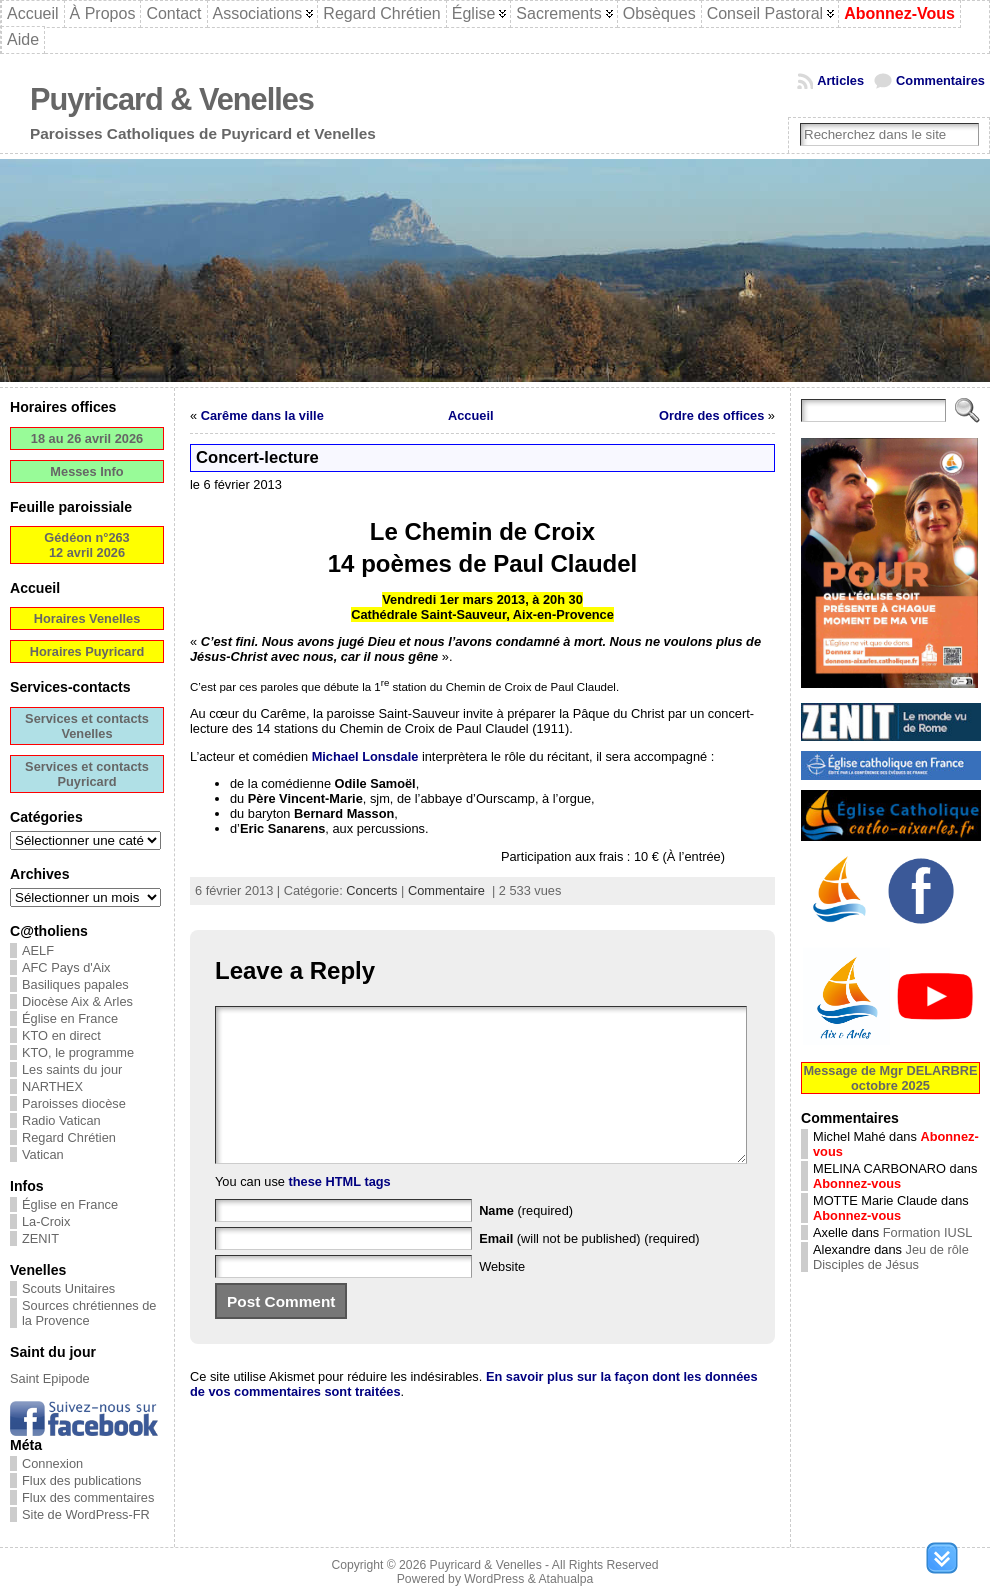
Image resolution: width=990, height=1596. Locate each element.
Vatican (43, 1154)
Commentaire (446, 890)
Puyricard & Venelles (172, 99)
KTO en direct (61, 1035)
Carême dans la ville (262, 415)
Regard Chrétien (69, 1137)
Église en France (70, 1018)
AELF (38, 950)
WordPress (494, 1579)
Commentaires (940, 80)
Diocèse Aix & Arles (77, 1001)
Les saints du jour (72, 1069)
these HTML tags (340, 1211)
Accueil (471, 415)
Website (502, 1296)
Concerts (371, 890)
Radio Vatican (61, 1120)
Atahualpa (565, 1579)
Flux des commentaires (88, 1497)
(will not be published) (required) (589, 1268)
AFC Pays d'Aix (66, 967)
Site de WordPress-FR (86, 1514)
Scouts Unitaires (68, 1288)
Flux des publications (82, 1480)
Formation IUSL (928, 1232)
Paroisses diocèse (74, 1103)
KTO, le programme (78, 1052)
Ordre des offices (711, 415)
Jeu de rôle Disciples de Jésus (891, 1257)
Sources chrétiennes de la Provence (89, 1313)
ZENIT (40, 1238)
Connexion (52, 1463)
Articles (840, 80)
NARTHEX (52, 1086)
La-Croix (46, 1221)
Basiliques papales (75, 984)
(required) (526, 1240)
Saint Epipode (50, 1378)
